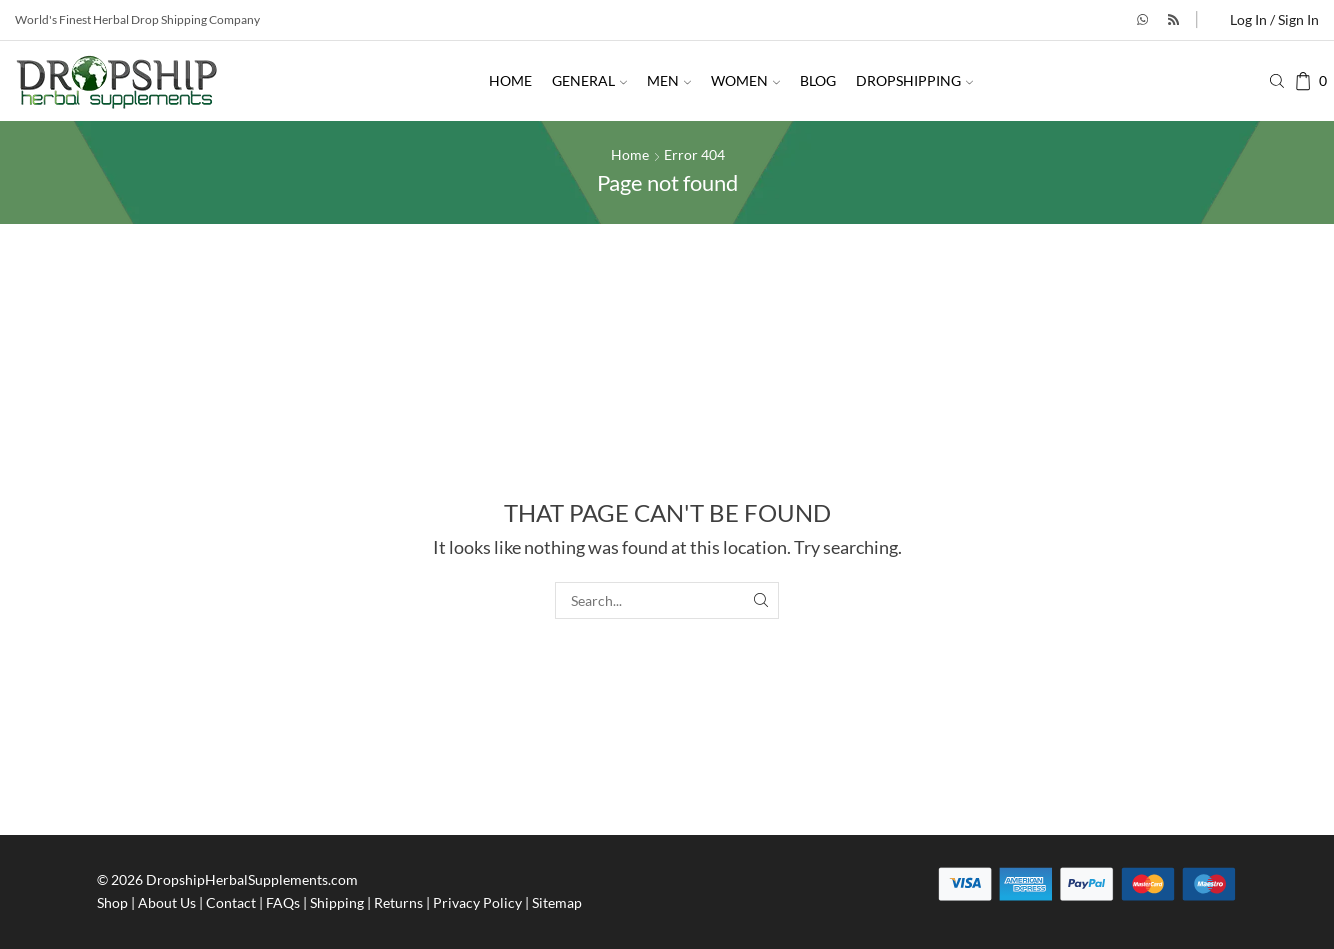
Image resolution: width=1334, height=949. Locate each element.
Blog (818, 80)
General (589, 80)
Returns (398, 902)
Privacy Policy (477, 902)
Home (510, 80)
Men (669, 80)
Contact (231, 902)
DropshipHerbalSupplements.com (252, 879)
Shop (112, 902)
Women (745, 80)
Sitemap (557, 902)
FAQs (283, 902)
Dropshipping (914, 80)
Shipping (337, 902)
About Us (167, 902)
